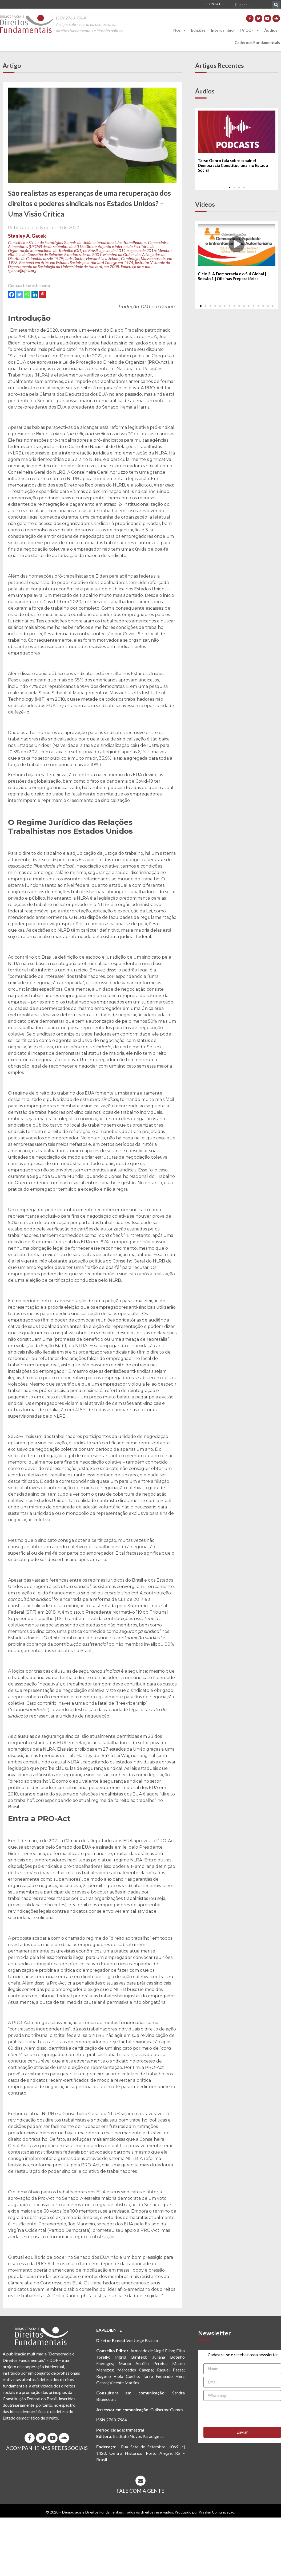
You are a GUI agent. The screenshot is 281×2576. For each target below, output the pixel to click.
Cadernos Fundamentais (257, 42)
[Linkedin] (34, 294)
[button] (229, 187)
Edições (198, 30)
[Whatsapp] (27, 294)
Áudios (270, 30)
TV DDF (249, 30)
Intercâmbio (222, 30)
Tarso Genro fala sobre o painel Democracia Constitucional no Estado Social (233, 165)
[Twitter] (19, 294)
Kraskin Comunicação (216, 2512)
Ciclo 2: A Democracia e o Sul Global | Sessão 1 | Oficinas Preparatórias (232, 276)
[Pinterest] (42, 294)
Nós (179, 30)
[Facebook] (11, 294)
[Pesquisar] (276, 5)
